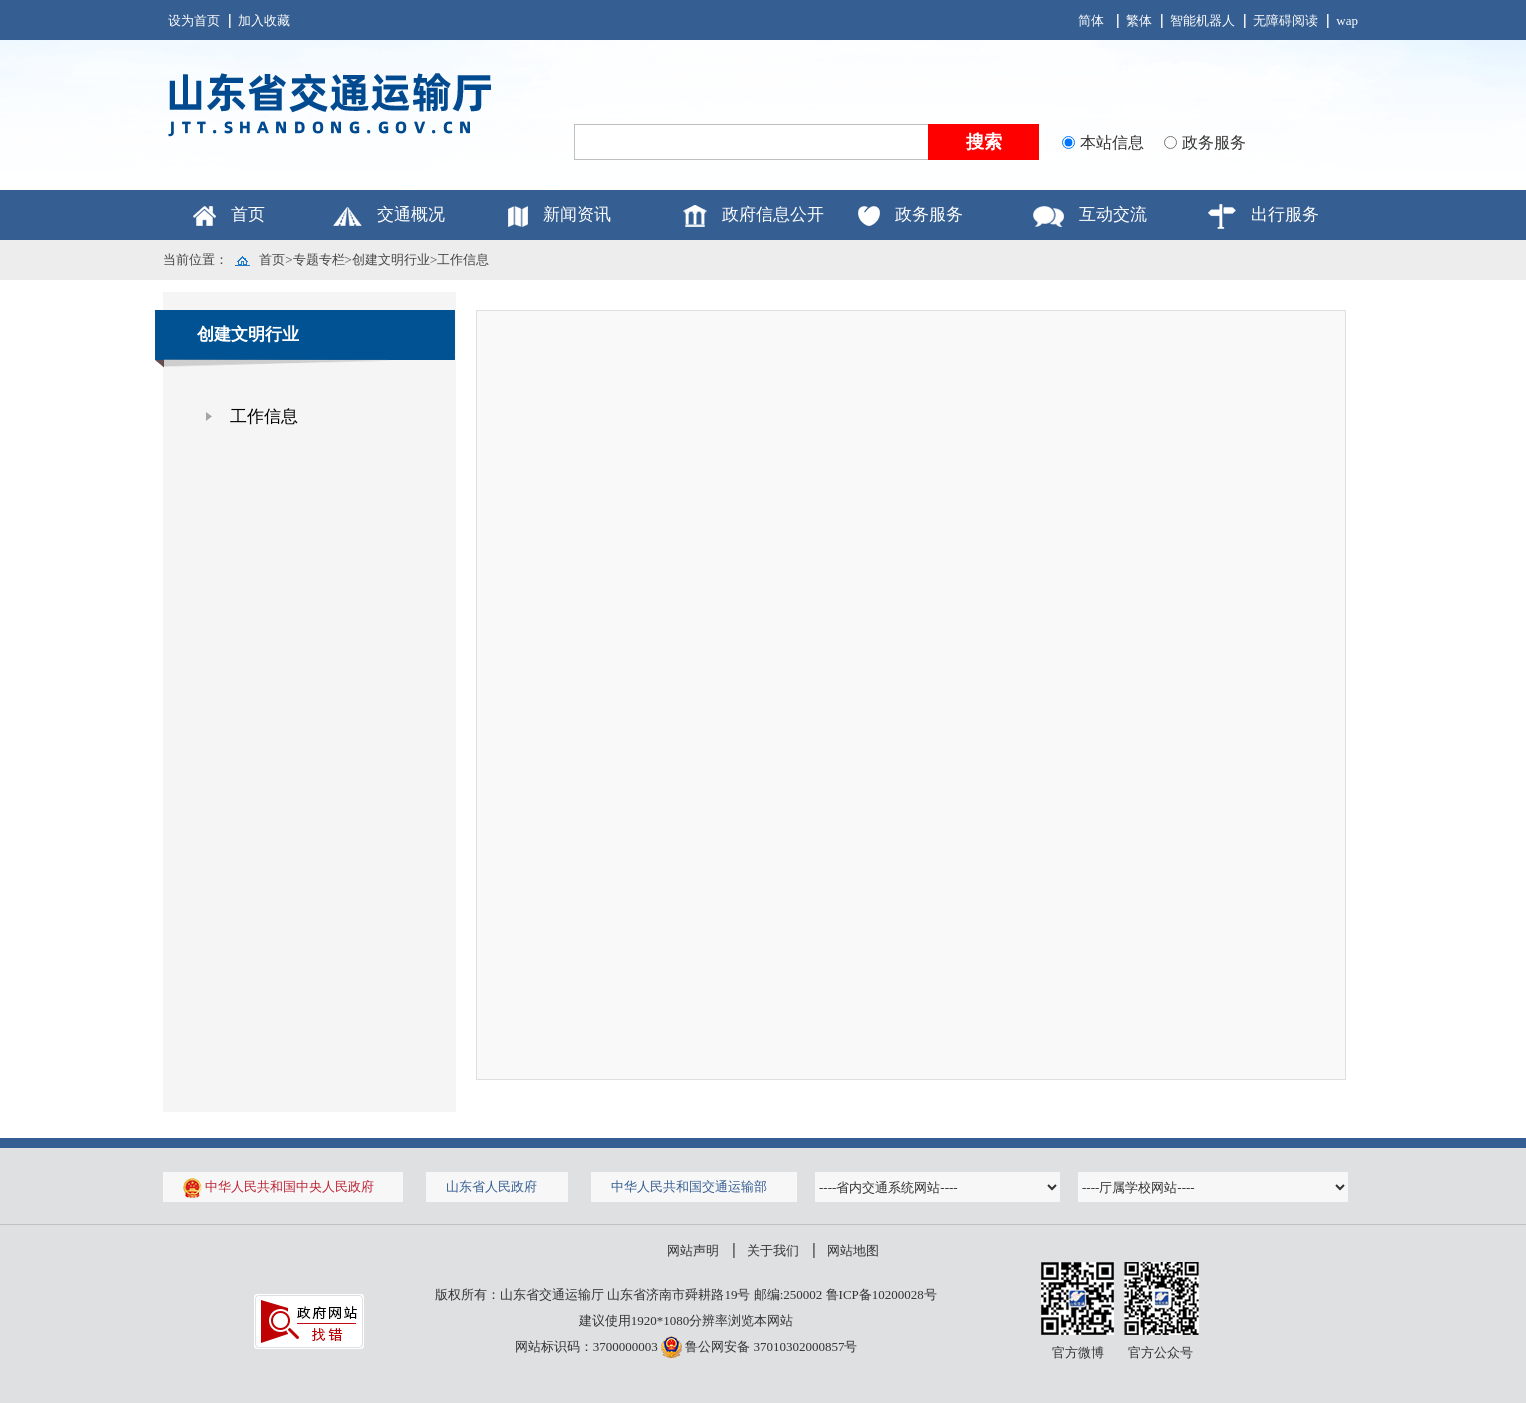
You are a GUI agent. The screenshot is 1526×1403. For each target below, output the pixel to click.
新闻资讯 (577, 214)
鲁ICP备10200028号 (881, 1294)
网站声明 (693, 1250)
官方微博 (1078, 1352)
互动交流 (1113, 214)
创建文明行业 (391, 259)
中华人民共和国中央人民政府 (278, 1186)
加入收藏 (264, 20)
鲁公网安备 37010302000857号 (759, 1346)
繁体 (1139, 20)
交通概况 (411, 214)
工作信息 (463, 259)
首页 (248, 214)
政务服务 (929, 214)
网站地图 (853, 1250)
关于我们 (773, 1250)
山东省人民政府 (491, 1186)
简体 (1091, 20)
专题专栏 (319, 259)
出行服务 (1285, 214)
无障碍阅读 (1285, 20)
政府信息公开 (773, 214)
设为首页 (194, 20)
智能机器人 (1202, 20)
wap (1347, 20)
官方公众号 (1160, 1352)
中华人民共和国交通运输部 (689, 1186)
